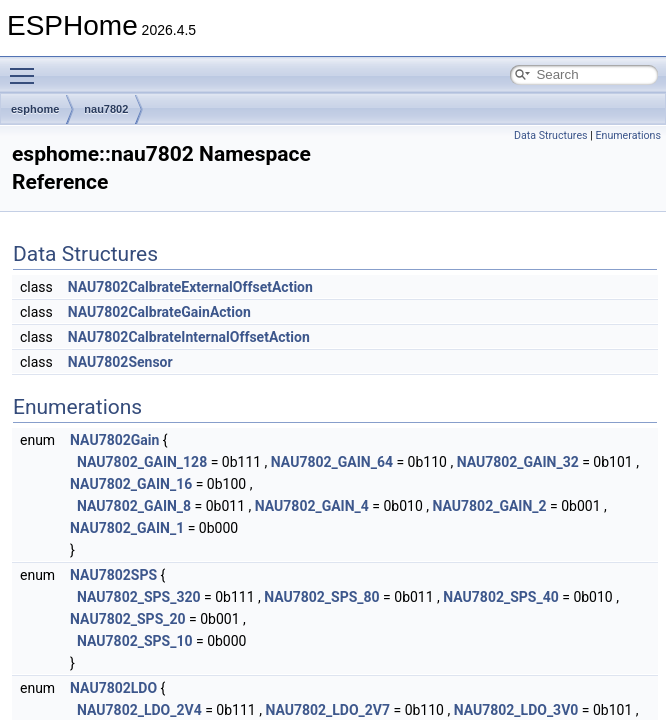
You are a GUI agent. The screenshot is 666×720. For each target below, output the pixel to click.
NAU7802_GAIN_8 (134, 506)
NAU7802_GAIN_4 (312, 506)
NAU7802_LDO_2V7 (327, 710)
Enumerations (628, 135)
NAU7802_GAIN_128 (142, 462)
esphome (35, 109)
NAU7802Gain (114, 440)
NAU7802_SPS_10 (134, 641)
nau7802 (106, 109)
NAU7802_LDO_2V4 (139, 710)
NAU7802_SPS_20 (127, 619)
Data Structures (551, 135)
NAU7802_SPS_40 (500, 597)
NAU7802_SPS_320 (138, 597)
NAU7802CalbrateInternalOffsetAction (189, 337)
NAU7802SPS (113, 575)
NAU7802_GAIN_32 (518, 462)
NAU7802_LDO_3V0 (516, 710)
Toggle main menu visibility (27, 67)
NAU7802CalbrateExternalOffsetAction (190, 287)
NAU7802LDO (113, 688)
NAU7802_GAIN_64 (332, 462)
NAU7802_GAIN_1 (127, 528)
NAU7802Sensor (120, 362)
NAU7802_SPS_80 (321, 597)
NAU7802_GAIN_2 (490, 506)
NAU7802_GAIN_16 (131, 484)
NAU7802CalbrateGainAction (159, 312)
